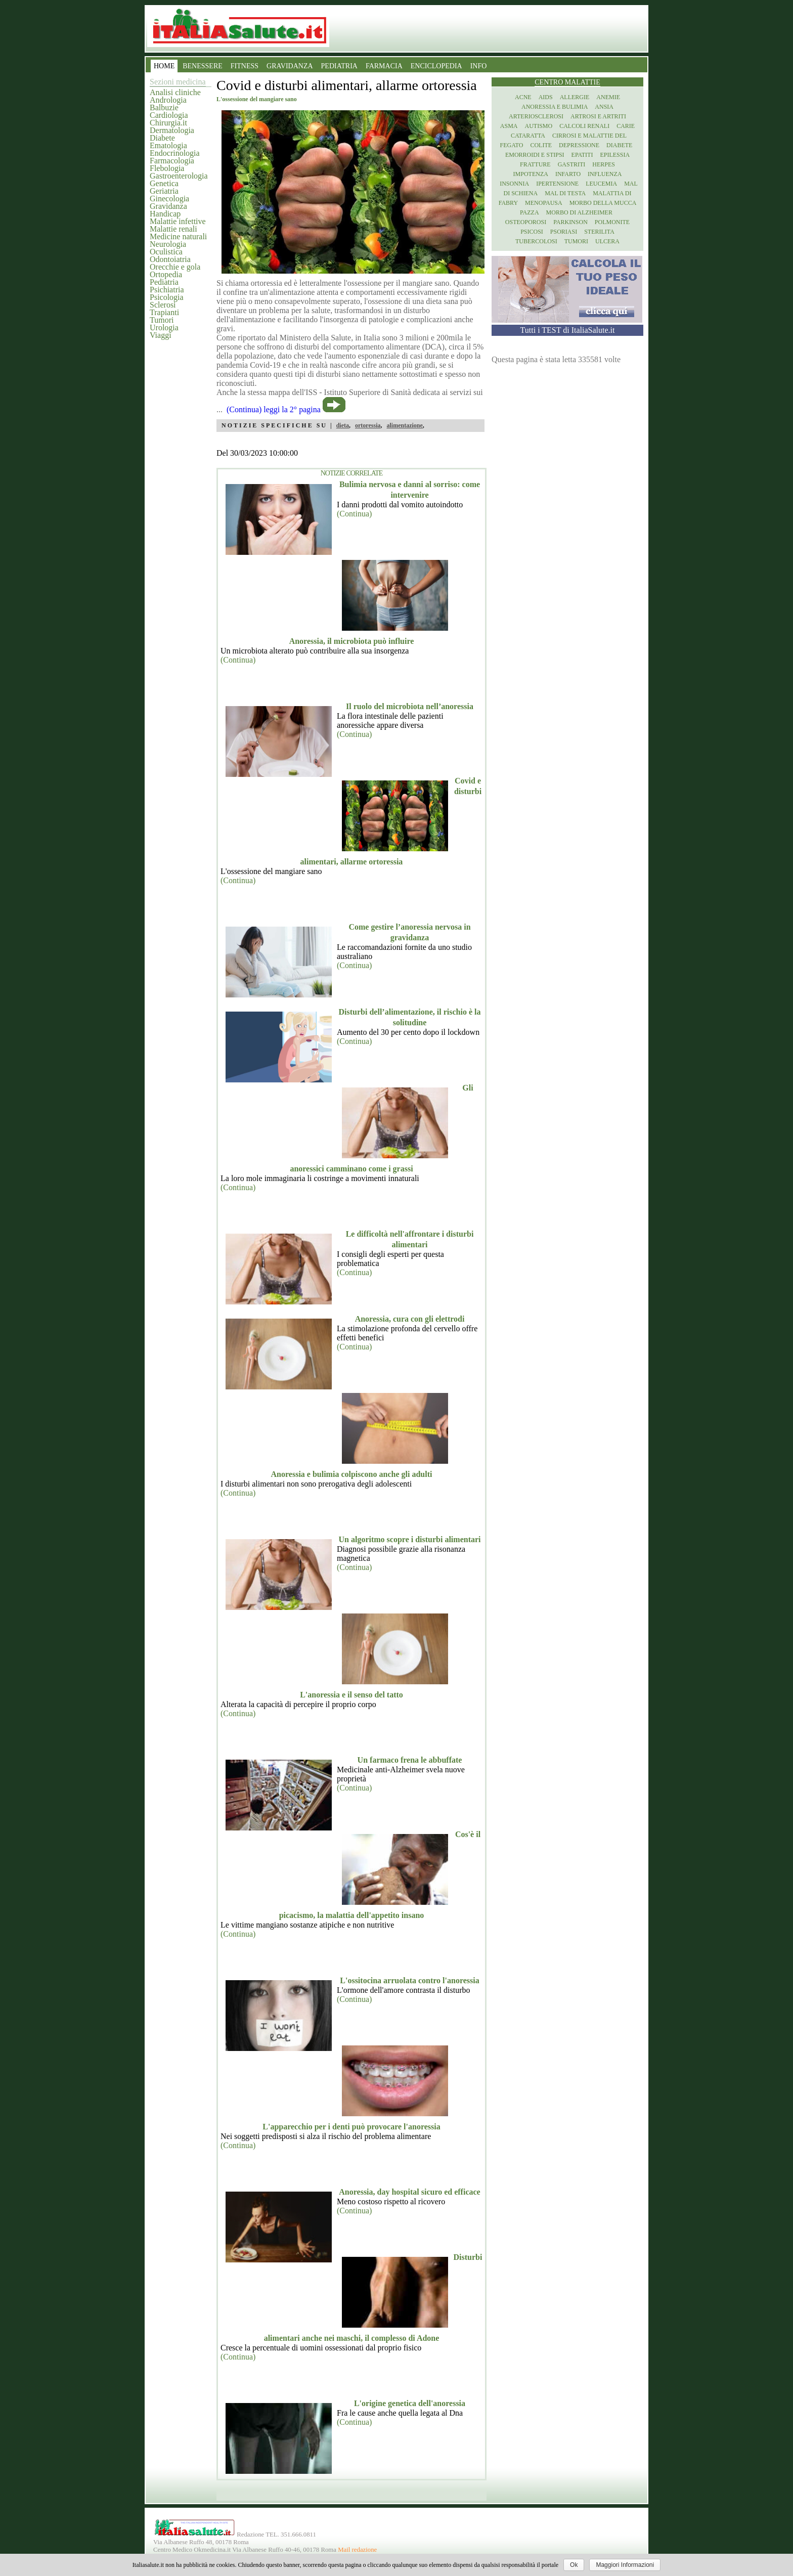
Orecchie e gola (175, 267)
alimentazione (404, 425)
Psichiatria (167, 289)
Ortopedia (166, 274)
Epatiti (582, 154)
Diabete (162, 138)
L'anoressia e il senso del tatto (351, 1694)
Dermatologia (172, 130)
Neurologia (168, 244)
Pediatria (164, 282)
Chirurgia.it (168, 122)
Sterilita (599, 231)
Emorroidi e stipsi (534, 154)
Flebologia (167, 168)
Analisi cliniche (175, 92)
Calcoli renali (584, 125)
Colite (541, 145)
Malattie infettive (178, 221)
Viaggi (160, 335)
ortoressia (367, 425)
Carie (625, 125)
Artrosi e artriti (598, 116)
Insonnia (514, 183)
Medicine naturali (178, 236)
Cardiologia (169, 115)
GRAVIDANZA (290, 66)
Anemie (608, 97)
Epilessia (615, 154)
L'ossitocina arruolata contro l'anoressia (409, 1980)
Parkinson (570, 222)
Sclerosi (163, 304)
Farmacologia (172, 160)
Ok (574, 2564)
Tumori (161, 320)
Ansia (604, 106)
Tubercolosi (536, 241)
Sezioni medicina (178, 81)
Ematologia (168, 145)
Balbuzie (164, 107)
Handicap (165, 213)
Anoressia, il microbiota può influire (351, 641)
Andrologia (168, 100)
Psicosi (531, 231)
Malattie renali (173, 229)
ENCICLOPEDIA (436, 66)
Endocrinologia (175, 153)
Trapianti (164, 312)
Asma (509, 125)
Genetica (164, 183)
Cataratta (528, 135)
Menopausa (543, 202)
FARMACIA (384, 66)
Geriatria (164, 191)
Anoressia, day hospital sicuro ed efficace (409, 2192)
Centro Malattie (567, 82)
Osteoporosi (525, 222)
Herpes (603, 164)
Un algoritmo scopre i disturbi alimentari (409, 1539)
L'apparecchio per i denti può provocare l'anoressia (351, 2126)
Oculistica (166, 251)
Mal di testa (565, 193)
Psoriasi (563, 231)
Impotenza (530, 174)
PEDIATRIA (339, 66)
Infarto (568, 174)
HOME (164, 66)
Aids (546, 97)
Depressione (579, 145)
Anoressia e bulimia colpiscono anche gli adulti (351, 1474)
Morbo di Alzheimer (579, 212)
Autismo (539, 125)
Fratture (535, 164)
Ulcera (607, 241)
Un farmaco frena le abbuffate (410, 1760)
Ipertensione (557, 183)
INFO (478, 66)
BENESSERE (203, 66)
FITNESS (244, 66)
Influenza (605, 174)
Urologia (164, 327)
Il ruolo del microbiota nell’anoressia (409, 706)
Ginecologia (169, 198)
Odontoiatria (170, 259)
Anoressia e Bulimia (554, 106)
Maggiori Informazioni (625, 2564)
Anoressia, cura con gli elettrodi (410, 1319)
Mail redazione (357, 2549)
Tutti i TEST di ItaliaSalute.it (567, 330)
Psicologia (167, 297)
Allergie (575, 97)
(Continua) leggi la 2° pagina (274, 409)
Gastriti (572, 164)
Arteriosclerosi (536, 116)
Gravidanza (168, 206)
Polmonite (612, 222)
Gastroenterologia (179, 175)
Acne (523, 97)
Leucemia (601, 183)
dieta (342, 425)
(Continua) (354, 513)
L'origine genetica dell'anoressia (409, 2403)
